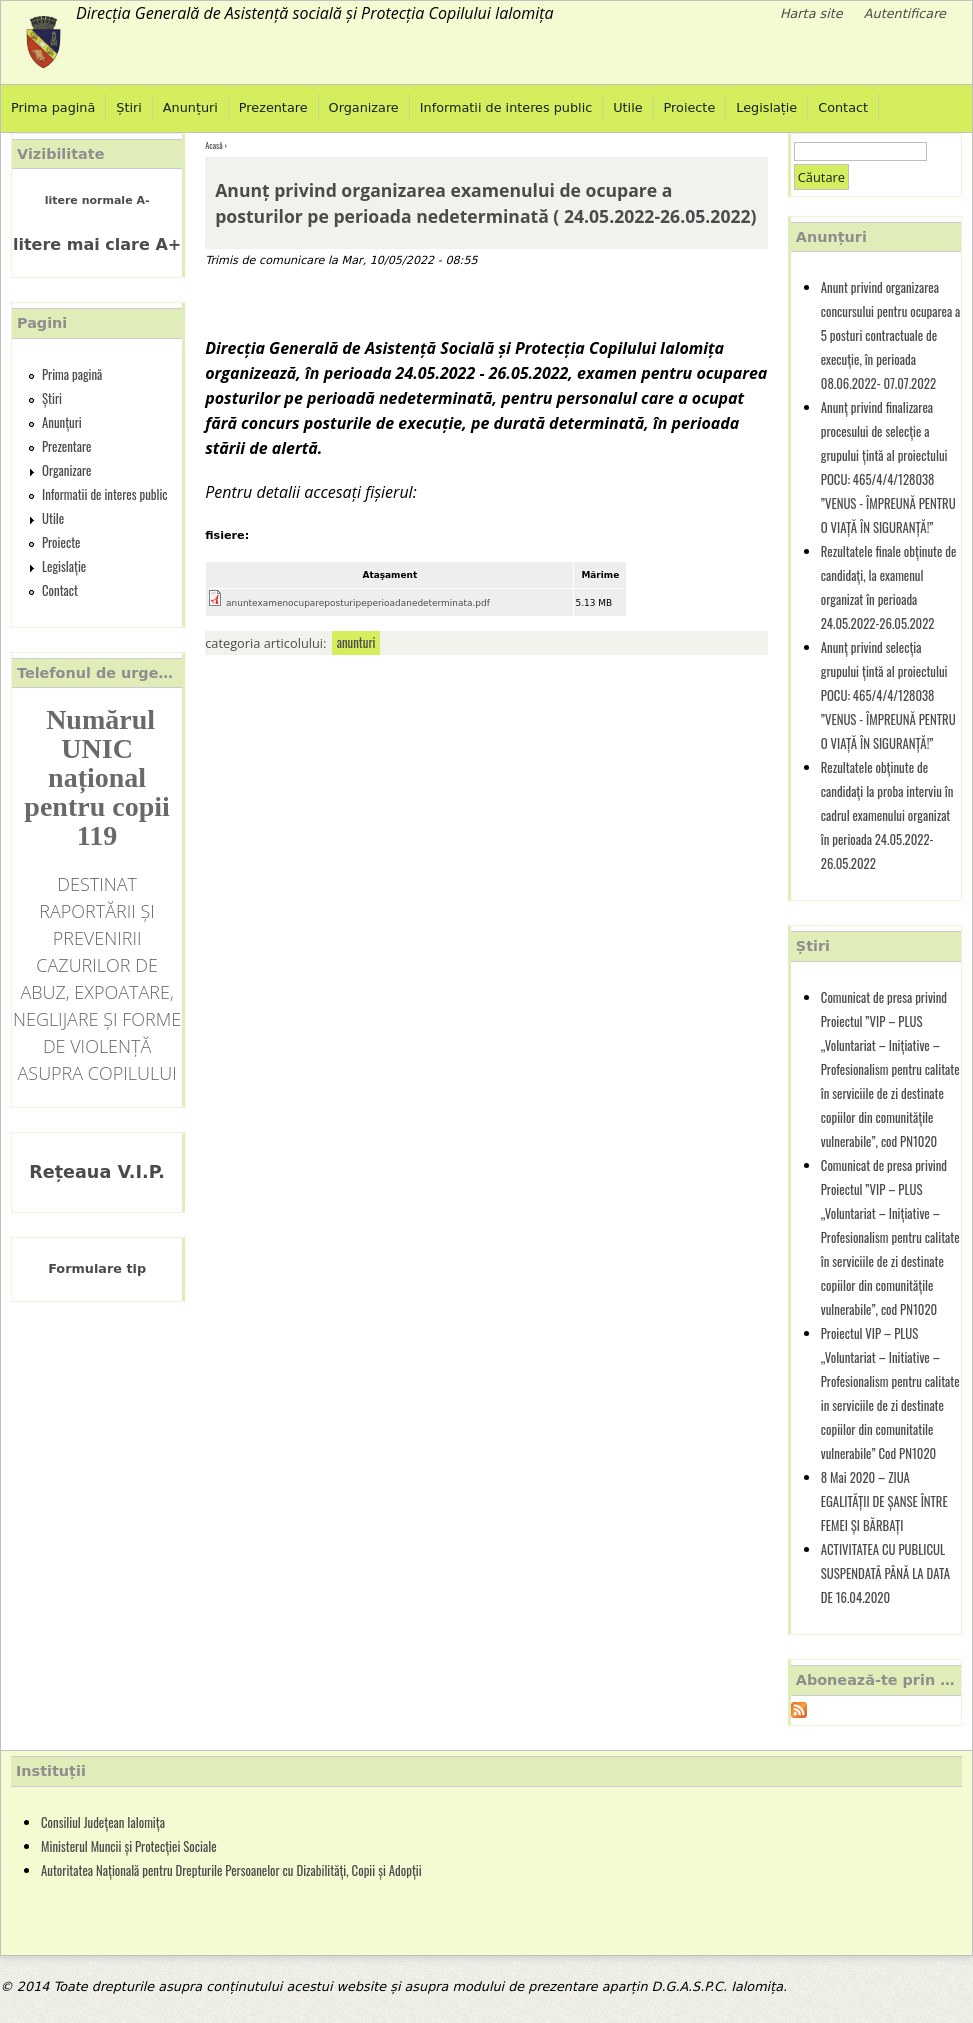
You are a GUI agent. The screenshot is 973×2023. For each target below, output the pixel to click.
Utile (627, 107)
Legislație (766, 107)
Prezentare (273, 107)
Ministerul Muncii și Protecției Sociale (129, 1846)
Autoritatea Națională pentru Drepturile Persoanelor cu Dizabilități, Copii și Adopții (231, 1870)
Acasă (213, 145)
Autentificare (905, 13)
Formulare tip (97, 1268)
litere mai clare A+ (97, 244)
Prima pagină (53, 107)
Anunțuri (190, 107)
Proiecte (690, 107)
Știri (129, 107)
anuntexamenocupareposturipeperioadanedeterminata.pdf (358, 603)
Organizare (364, 107)
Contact (843, 107)
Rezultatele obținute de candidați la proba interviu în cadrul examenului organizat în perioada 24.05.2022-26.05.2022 (887, 815)
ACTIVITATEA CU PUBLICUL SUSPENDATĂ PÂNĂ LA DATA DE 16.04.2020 (885, 1573)
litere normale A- (97, 200)
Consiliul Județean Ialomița (103, 1822)
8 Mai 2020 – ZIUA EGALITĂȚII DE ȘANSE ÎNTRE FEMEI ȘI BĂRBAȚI (884, 1501)
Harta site (811, 13)
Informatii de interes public (506, 107)
